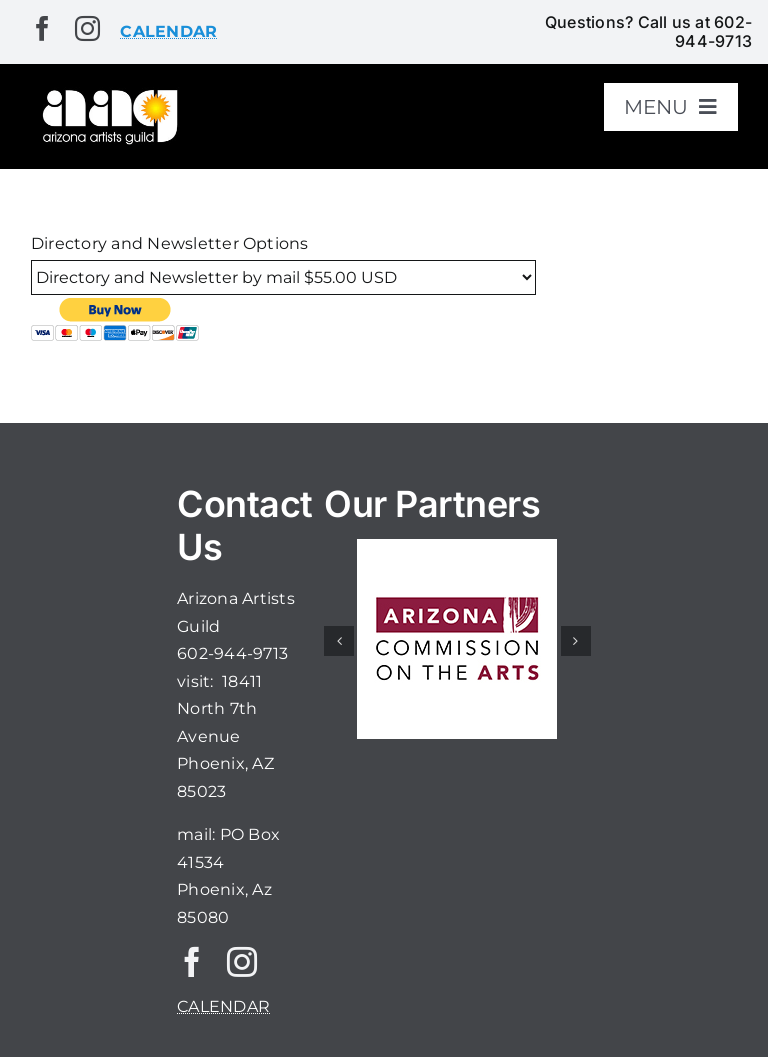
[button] (339, 641)
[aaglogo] (108, 93)
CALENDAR (223, 1006)
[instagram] (87, 28)
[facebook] (42, 28)
